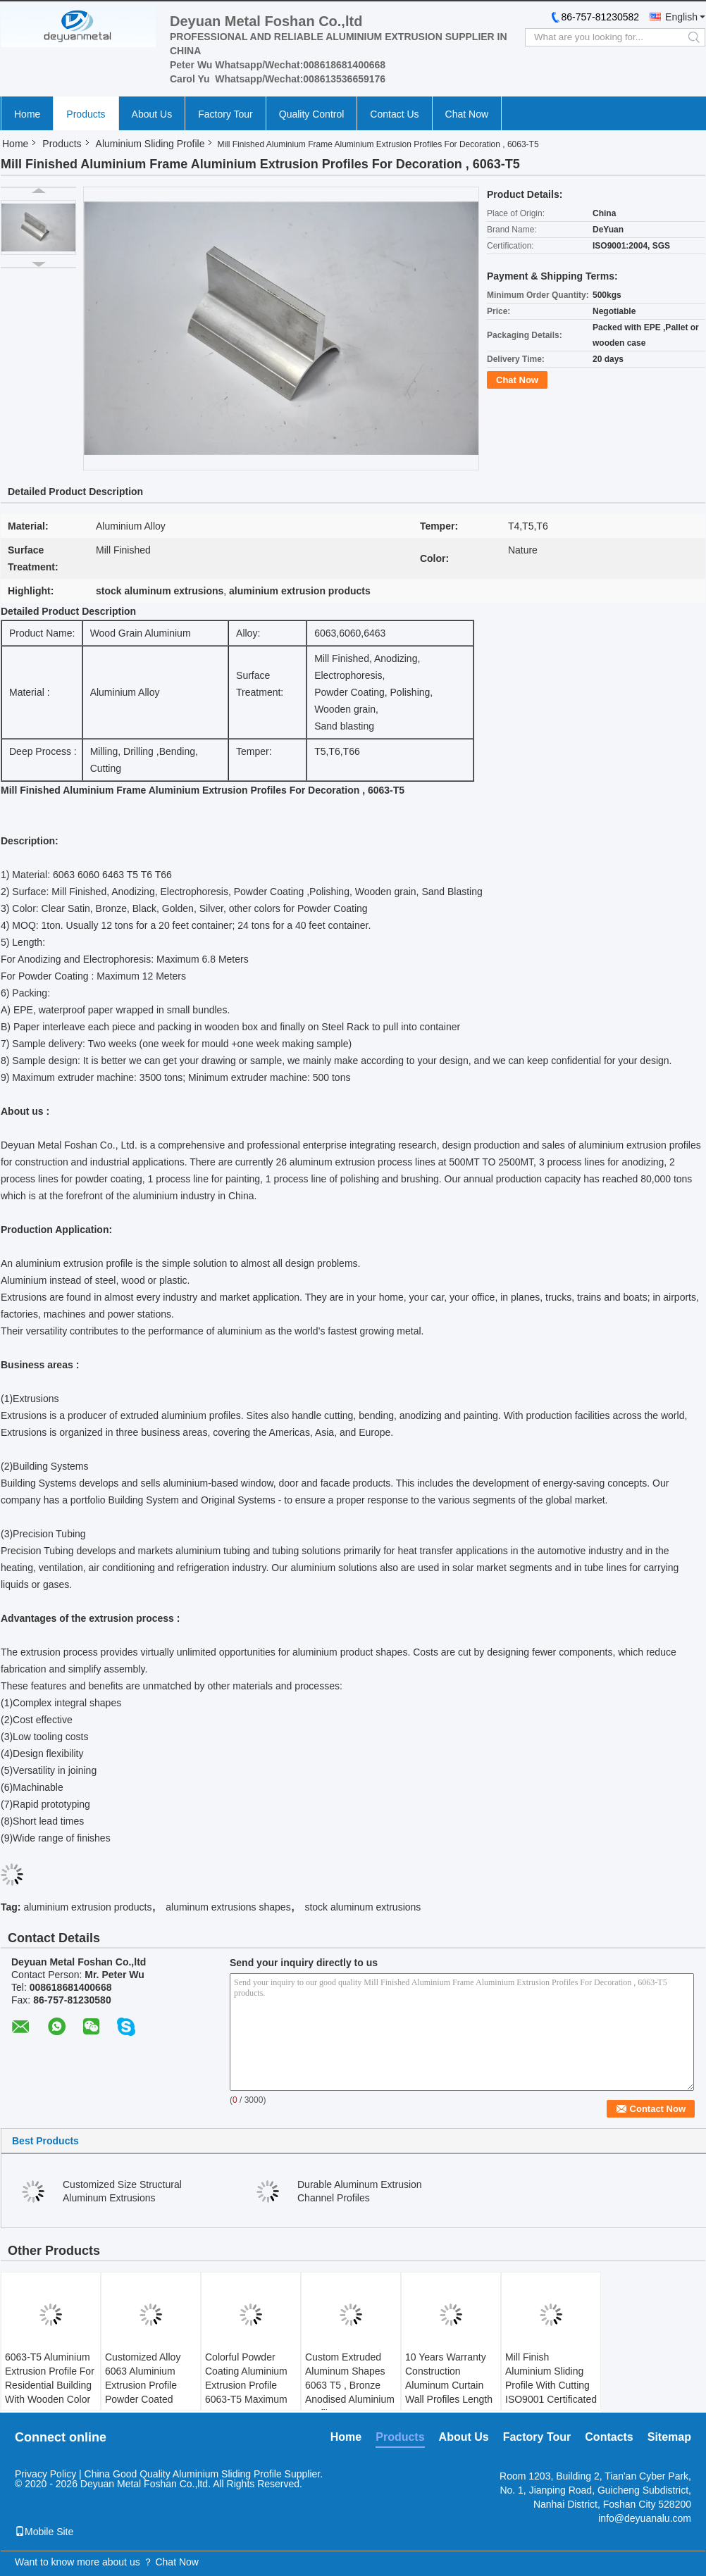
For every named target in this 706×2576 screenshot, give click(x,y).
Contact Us (394, 114)
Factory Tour (225, 114)
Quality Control (312, 114)
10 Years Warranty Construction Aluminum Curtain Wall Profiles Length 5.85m (449, 2385)
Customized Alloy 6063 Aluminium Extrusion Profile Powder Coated (142, 2378)
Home (27, 114)
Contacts (609, 2437)
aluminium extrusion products (87, 1907)
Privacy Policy (45, 2474)
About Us (152, 114)
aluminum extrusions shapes (228, 1907)
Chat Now (466, 114)
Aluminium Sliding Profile (150, 143)
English (681, 17)
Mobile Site (44, 2531)
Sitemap (669, 2437)
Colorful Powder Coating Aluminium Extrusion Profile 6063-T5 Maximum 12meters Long (246, 2385)
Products (85, 114)
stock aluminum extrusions (362, 1907)
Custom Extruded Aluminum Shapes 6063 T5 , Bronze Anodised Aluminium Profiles (350, 2385)
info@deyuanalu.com (644, 2518)
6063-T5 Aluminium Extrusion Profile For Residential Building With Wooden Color (49, 2378)
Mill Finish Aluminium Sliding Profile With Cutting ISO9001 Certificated (551, 2378)
